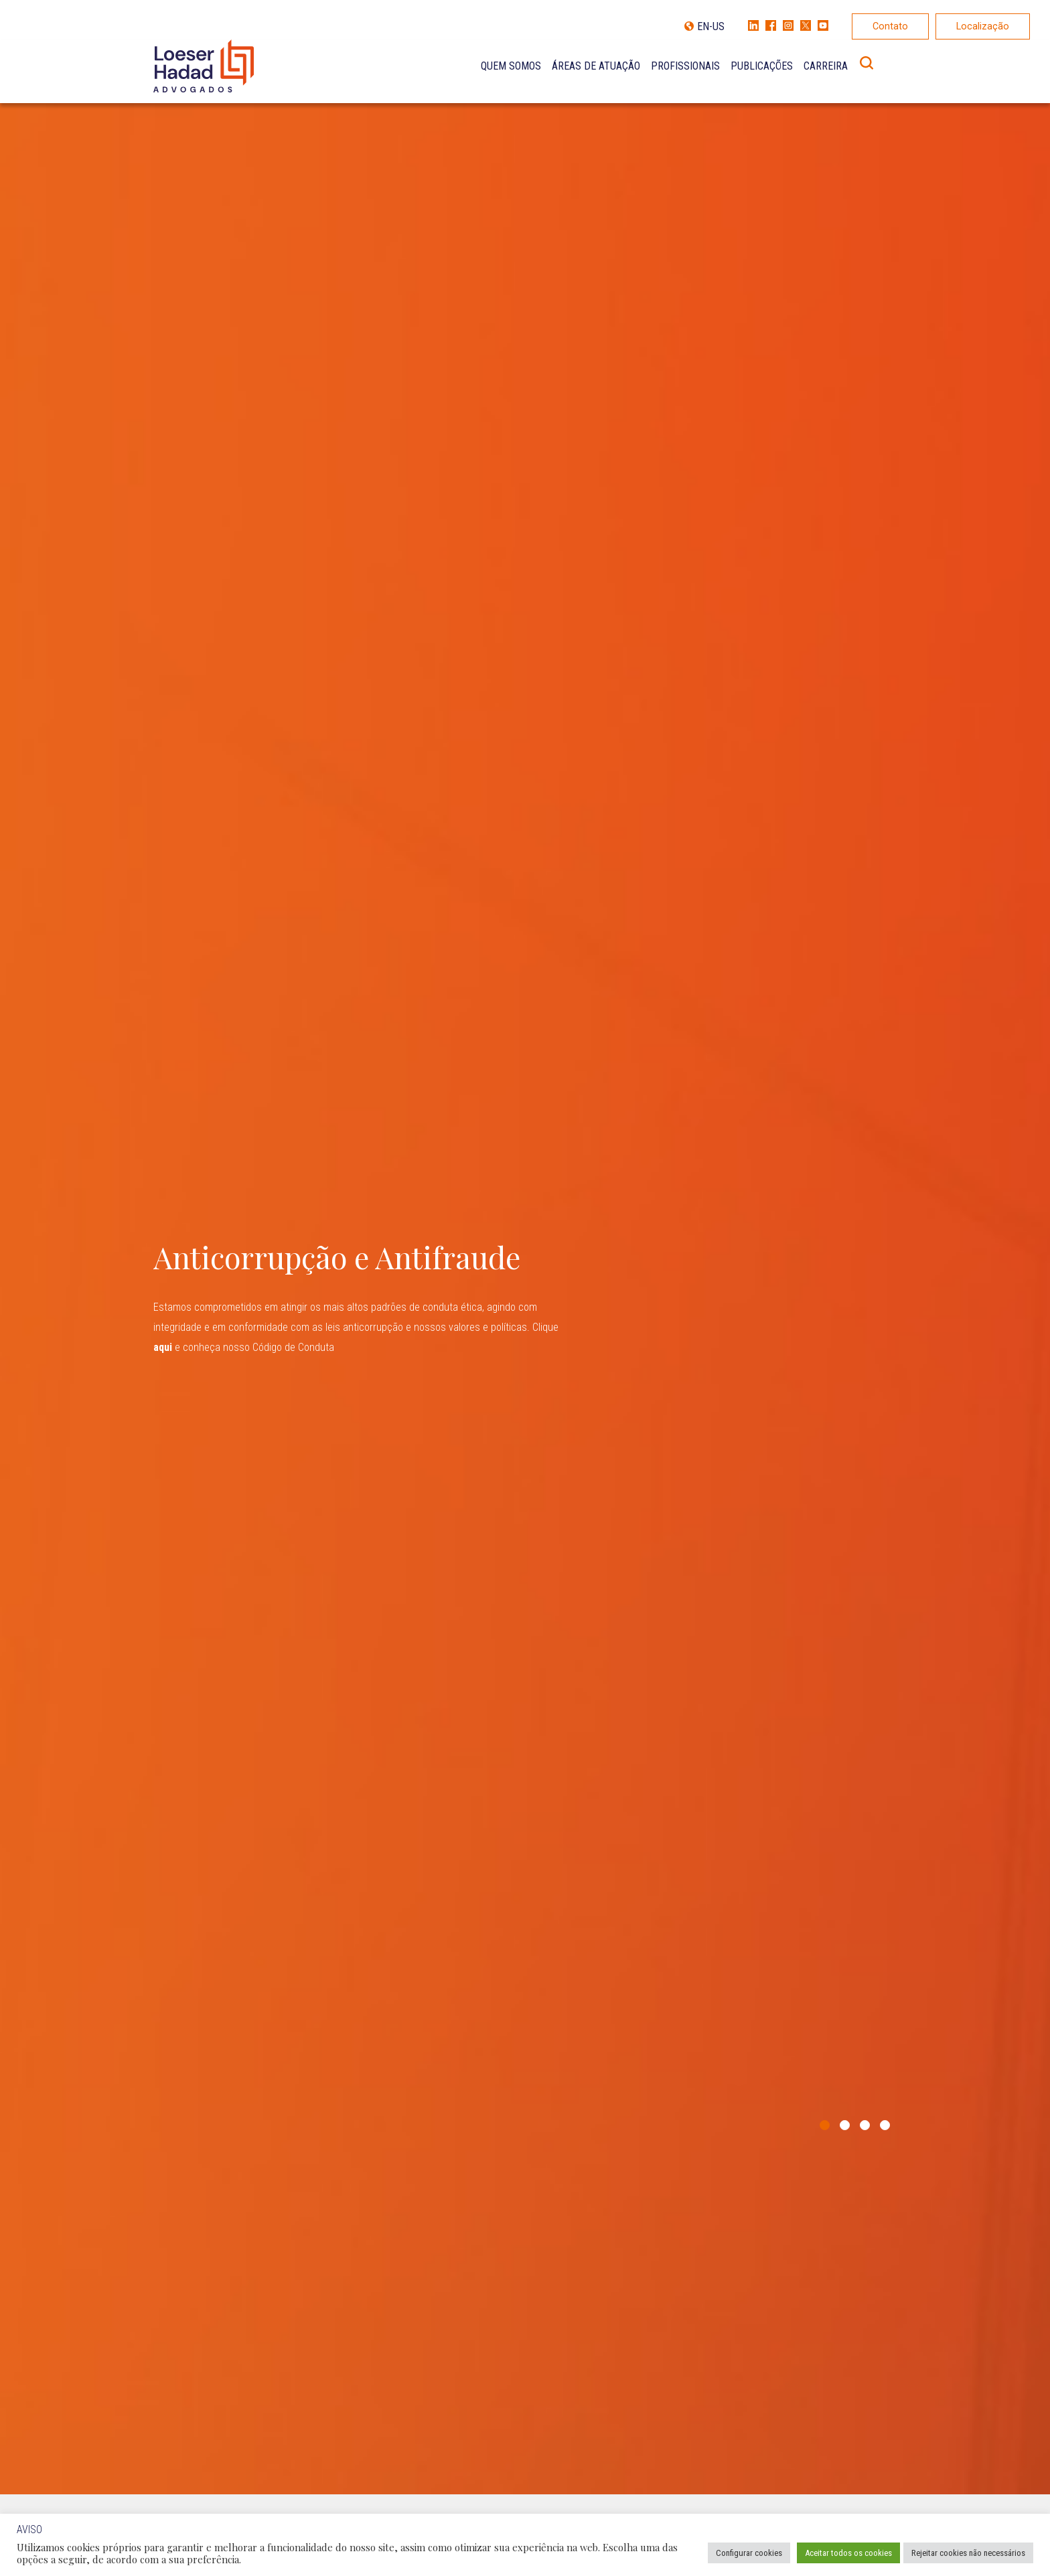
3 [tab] (865, 2125)
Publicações (762, 66)
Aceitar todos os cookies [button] (848, 2553)
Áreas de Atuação (596, 66)
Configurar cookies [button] (749, 2553)
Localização (982, 26)
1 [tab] (825, 2125)
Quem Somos (511, 66)
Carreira (826, 66)
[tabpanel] (525, 1297)
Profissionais (685, 66)
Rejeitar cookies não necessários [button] (968, 2553)
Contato (890, 26)
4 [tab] (885, 2125)
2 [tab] (845, 2125)
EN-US (711, 26)
